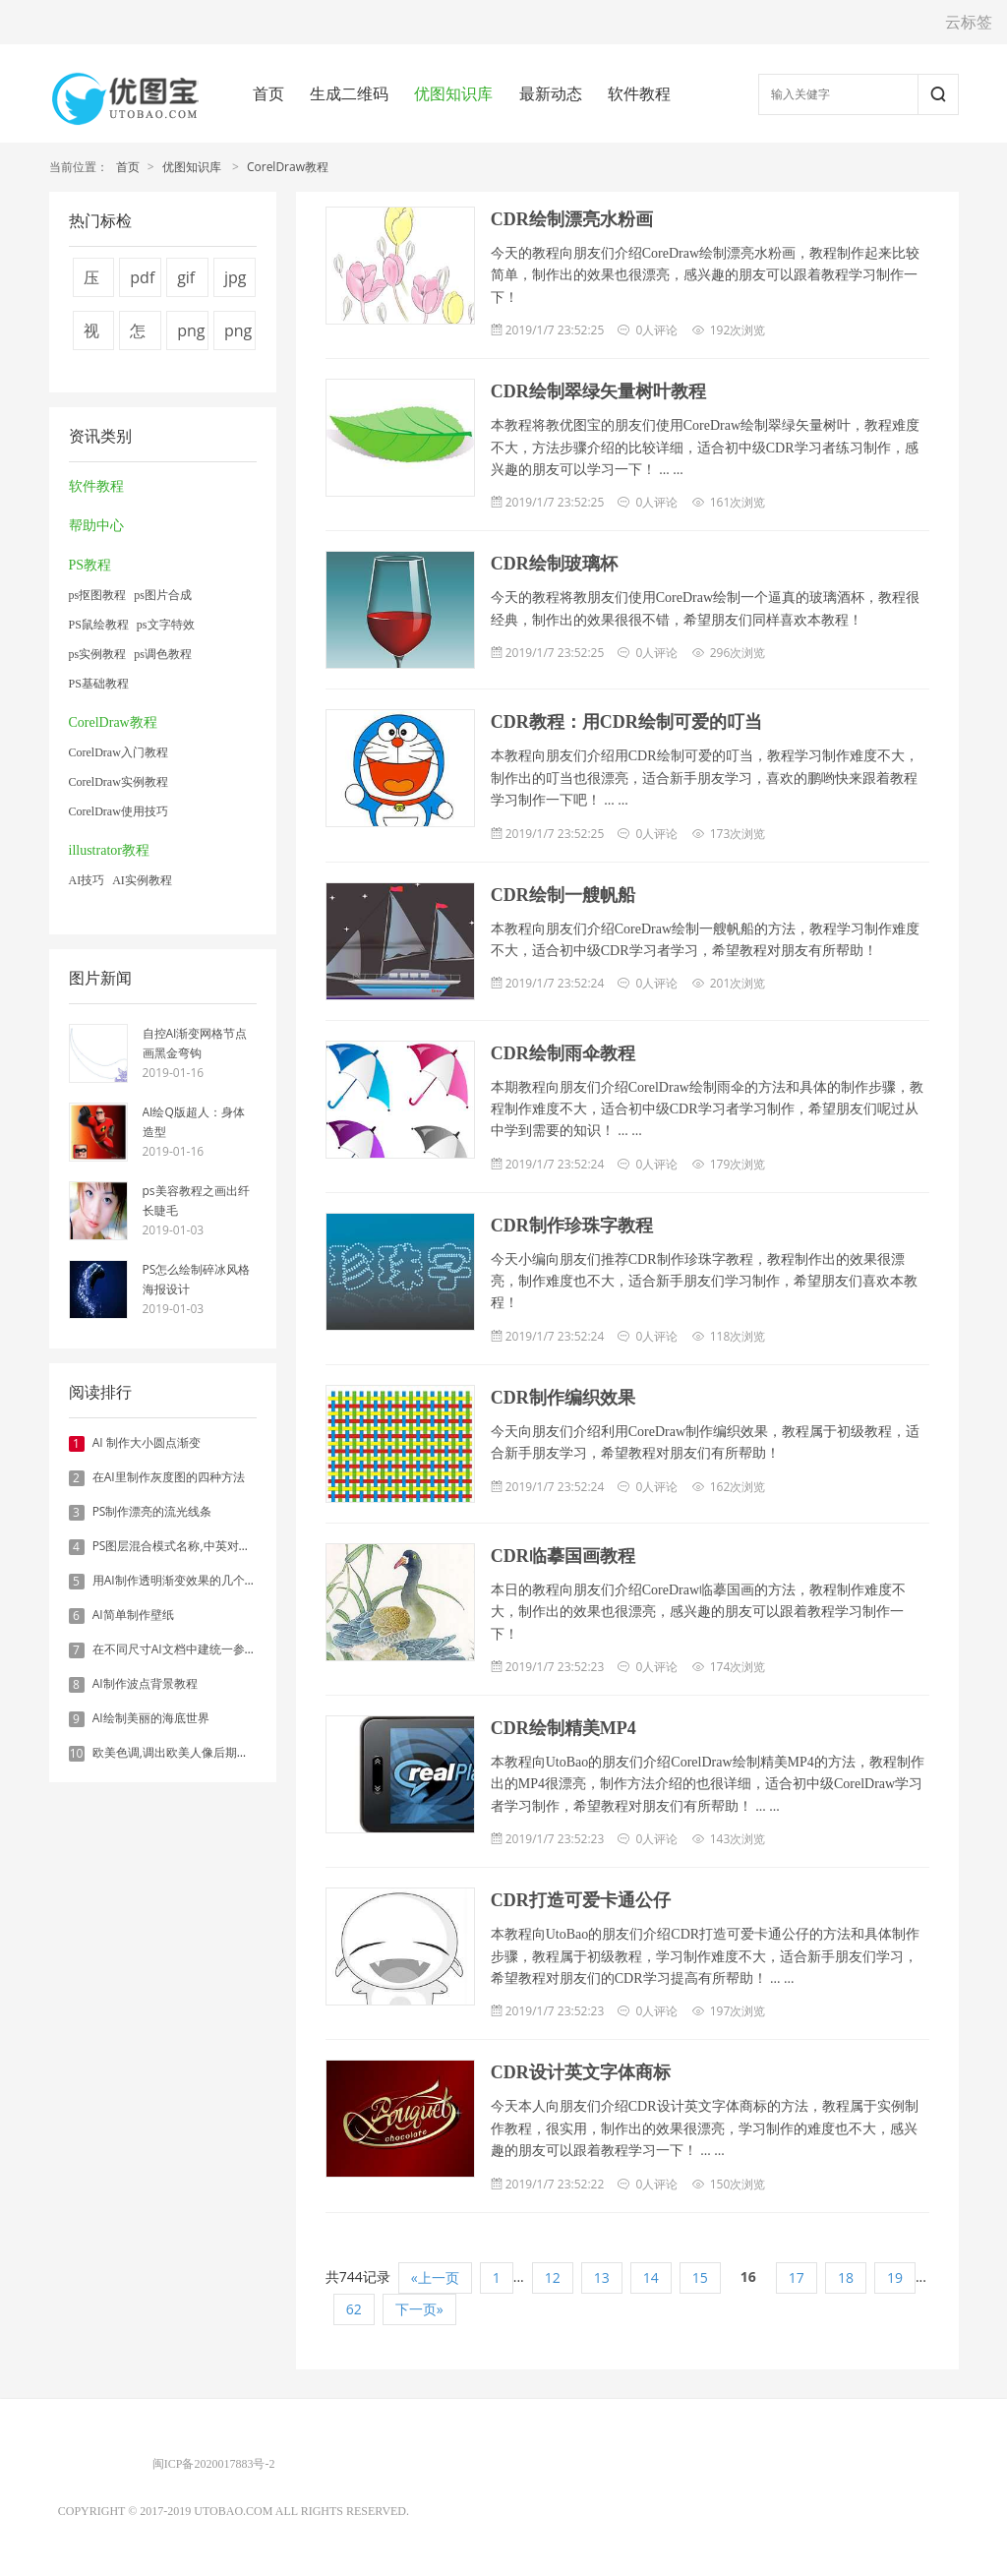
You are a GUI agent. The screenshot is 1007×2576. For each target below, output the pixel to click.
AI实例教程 (142, 880)
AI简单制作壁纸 (133, 1614)
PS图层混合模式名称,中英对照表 (177, 1545)
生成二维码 (349, 93)
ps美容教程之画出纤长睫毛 (196, 1200)
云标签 (968, 21)
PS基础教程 (99, 683)
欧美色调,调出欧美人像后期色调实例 (188, 1752)
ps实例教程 (98, 654)
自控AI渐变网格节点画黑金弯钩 (195, 1043)
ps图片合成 (163, 595)
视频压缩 (91, 335)
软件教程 (639, 93)
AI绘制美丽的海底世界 (150, 1717)
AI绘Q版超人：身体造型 (194, 1122)
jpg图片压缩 (235, 282)
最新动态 (550, 93)
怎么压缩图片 (138, 335)
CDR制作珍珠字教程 (572, 1225)
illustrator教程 (109, 850)
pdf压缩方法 (142, 282)
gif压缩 (186, 282)
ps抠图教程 (98, 595)
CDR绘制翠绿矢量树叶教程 (598, 391)
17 (796, 2277)
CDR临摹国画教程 (563, 1556)
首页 (268, 93)
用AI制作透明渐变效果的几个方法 (180, 1580)
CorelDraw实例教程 (118, 782)
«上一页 (435, 2277)
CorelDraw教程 (287, 166)
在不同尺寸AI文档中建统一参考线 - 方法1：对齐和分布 (236, 1649)
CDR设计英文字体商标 (581, 2072)
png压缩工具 (191, 335)
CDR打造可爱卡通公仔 (581, 1900)
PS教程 (90, 565)
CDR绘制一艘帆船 (563, 895)
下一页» (419, 2309)
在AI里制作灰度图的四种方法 (168, 1476)
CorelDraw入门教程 (118, 752)
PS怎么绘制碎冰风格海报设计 (197, 1279)
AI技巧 (87, 880)
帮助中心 (96, 525)
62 (354, 2309)
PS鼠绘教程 (99, 624)
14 (651, 2277)
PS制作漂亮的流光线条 (152, 1511)
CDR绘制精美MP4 (563, 1728)
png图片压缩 (238, 335)
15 (700, 2277)
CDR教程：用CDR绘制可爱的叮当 (626, 722)
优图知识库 (453, 93)
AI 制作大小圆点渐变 (146, 1442)
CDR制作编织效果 (563, 1398)
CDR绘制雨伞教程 (563, 1053)
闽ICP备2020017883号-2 (213, 2464)
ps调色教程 (163, 654)
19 (895, 2277)
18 (846, 2277)
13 (602, 2277)
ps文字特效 (166, 624)
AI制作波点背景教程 (145, 1683)
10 (77, 1754)
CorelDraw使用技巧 (118, 811)
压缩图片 (91, 282)
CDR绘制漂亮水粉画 (572, 219)
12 (553, 2277)
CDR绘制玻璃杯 (554, 563)
